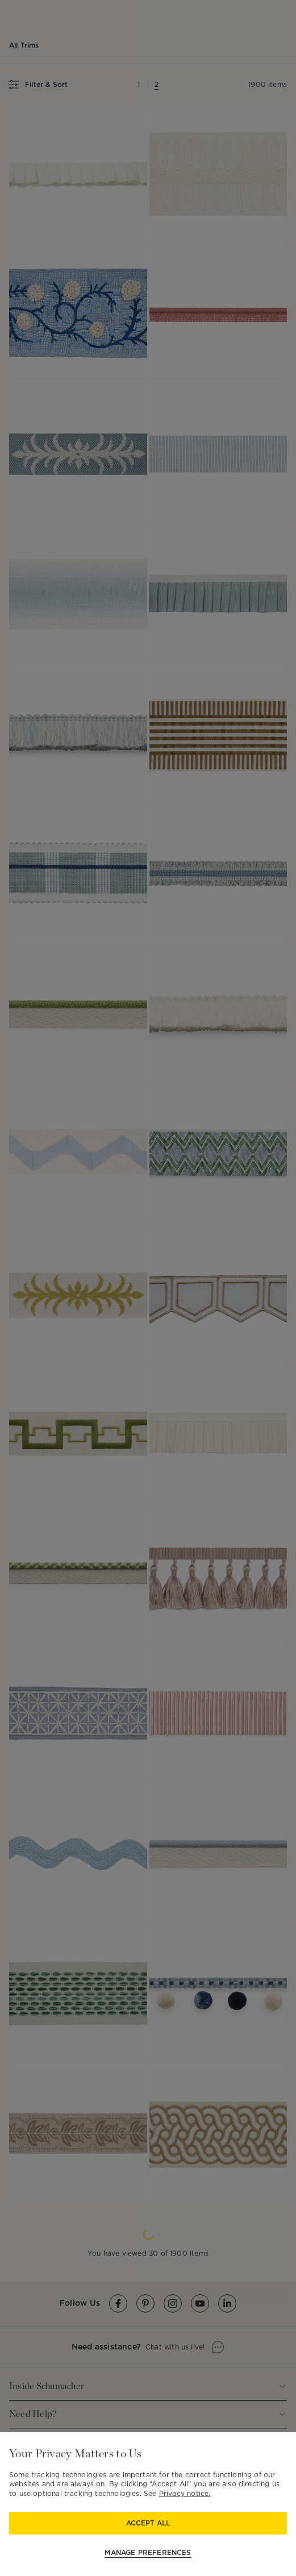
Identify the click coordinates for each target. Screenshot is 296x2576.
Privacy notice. (185, 2493)
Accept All (148, 2523)
